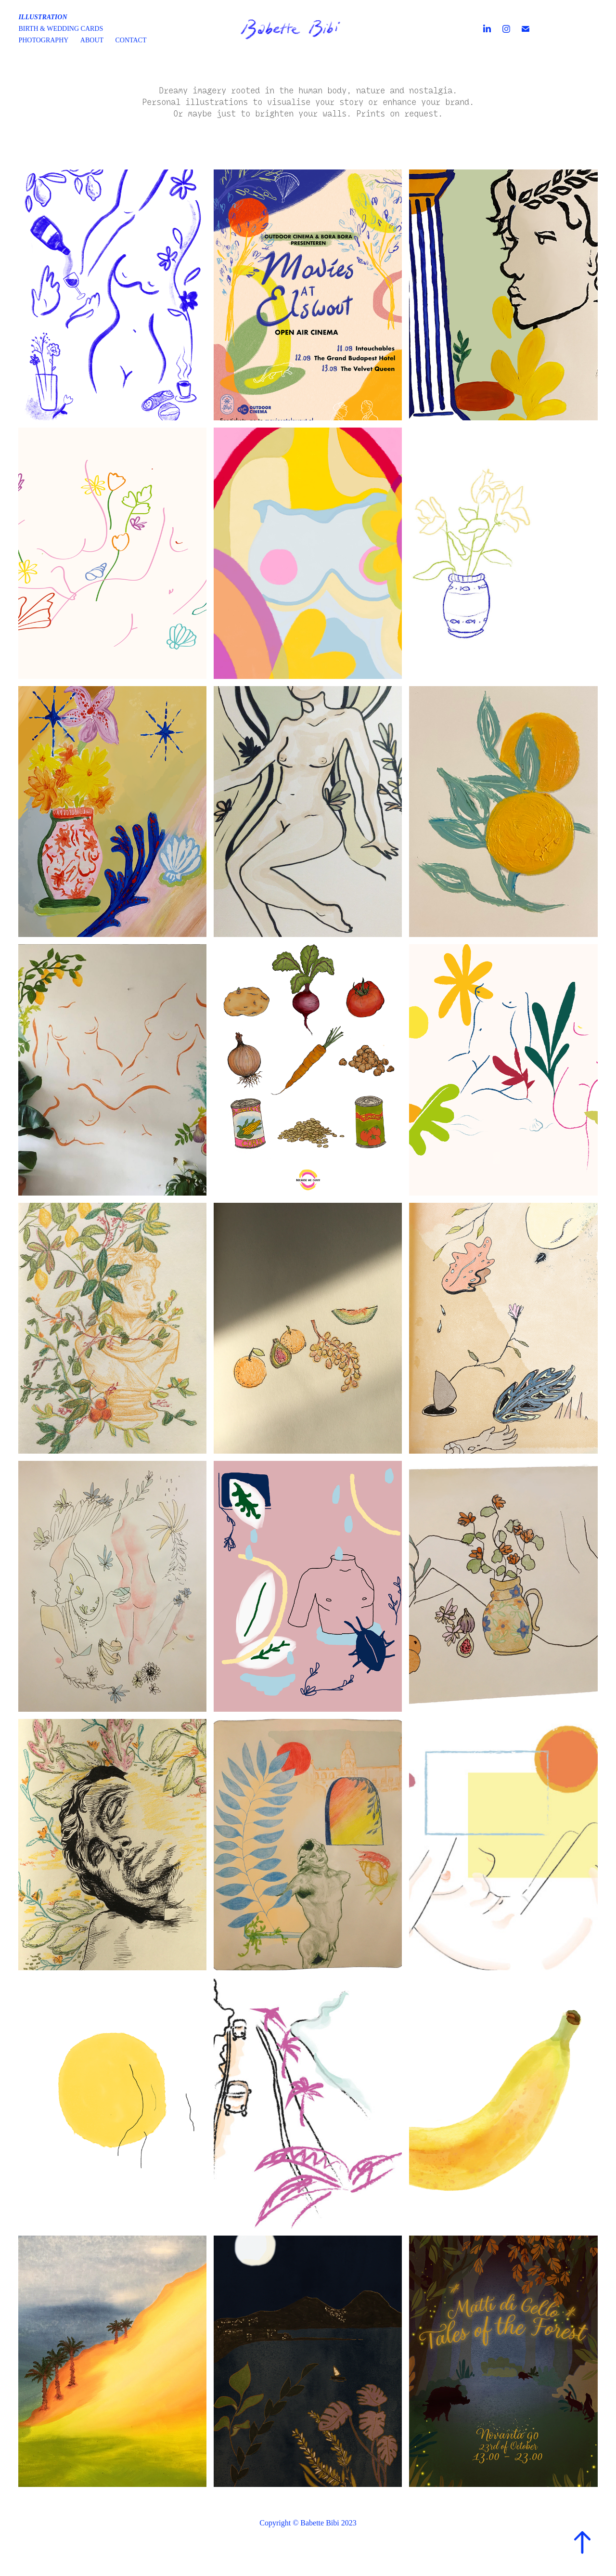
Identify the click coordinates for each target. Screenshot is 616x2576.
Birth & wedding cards (60, 28)
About (91, 40)
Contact (131, 40)
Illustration (42, 17)
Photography (43, 40)
